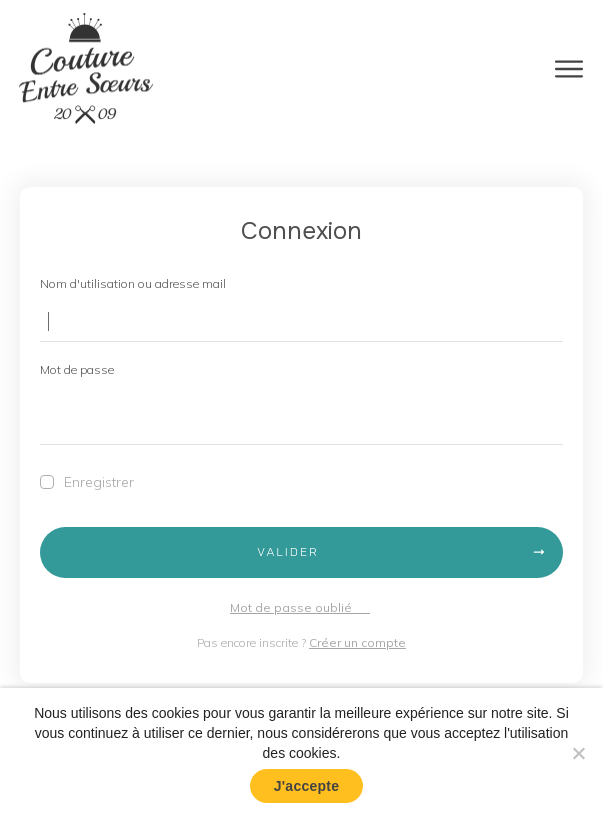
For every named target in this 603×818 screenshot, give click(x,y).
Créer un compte (357, 642)
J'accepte (307, 786)
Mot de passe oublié (300, 607)
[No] (578, 753)
